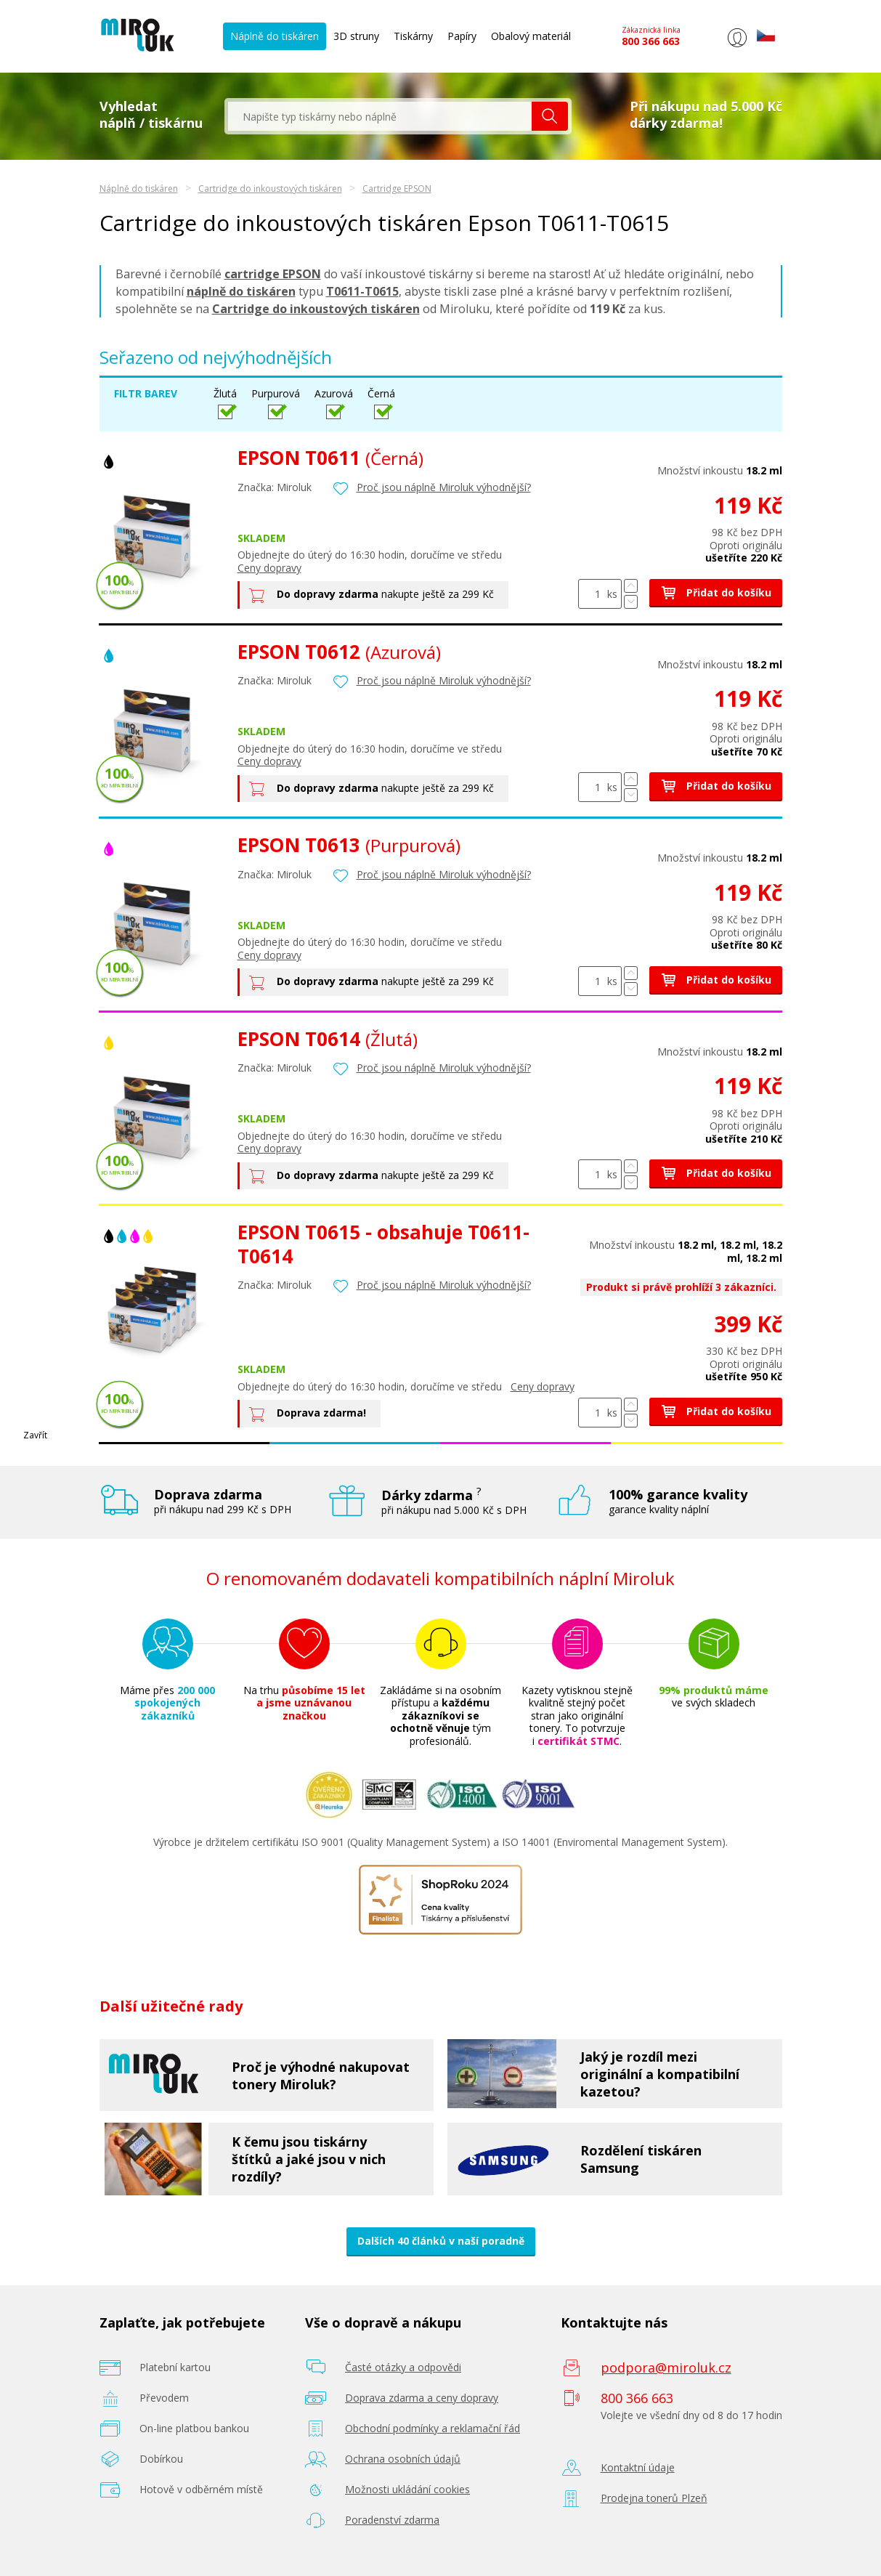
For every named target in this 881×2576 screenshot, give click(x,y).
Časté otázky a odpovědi (403, 2367)
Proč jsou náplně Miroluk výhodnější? (444, 487)
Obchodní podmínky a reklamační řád (432, 2428)
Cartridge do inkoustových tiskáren (270, 188)
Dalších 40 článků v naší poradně (440, 2241)
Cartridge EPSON (396, 188)
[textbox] (380, 116)
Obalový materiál (531, 36)
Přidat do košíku (715, 592)
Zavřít (35, 1435)
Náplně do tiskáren (274, 36)
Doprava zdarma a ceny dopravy (421, 2398)
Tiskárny (413, 36)
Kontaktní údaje (638, 2467)
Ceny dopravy (269, 568)
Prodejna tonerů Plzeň (654, 2498)
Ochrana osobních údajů (402, 2459)
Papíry (461, 36)
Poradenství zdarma (392, 2520)
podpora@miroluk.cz (666, 2367)
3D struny (356, 36)
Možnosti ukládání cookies (407, 2489)
